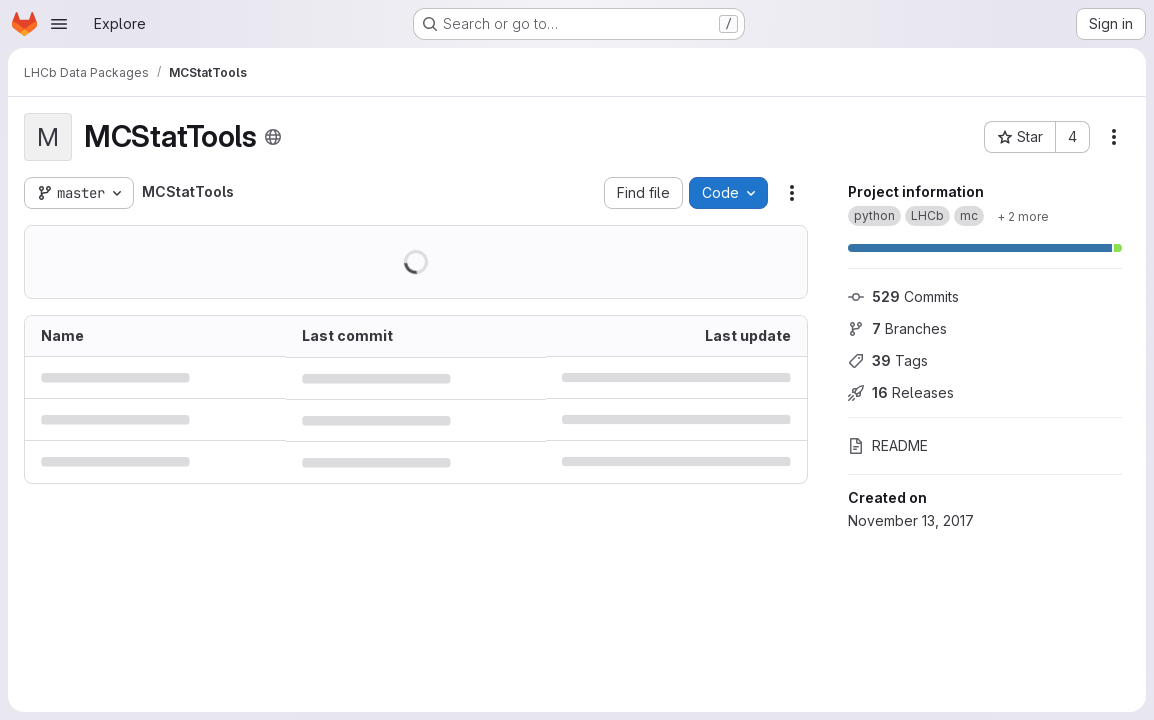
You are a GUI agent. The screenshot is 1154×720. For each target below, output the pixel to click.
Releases (901, 392)
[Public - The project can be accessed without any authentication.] (273, 137)
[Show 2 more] (1023, 216)
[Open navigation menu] (59, 24)
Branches (897, 328)
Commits (903, 296)
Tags (888, 360)
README (888, 445)
